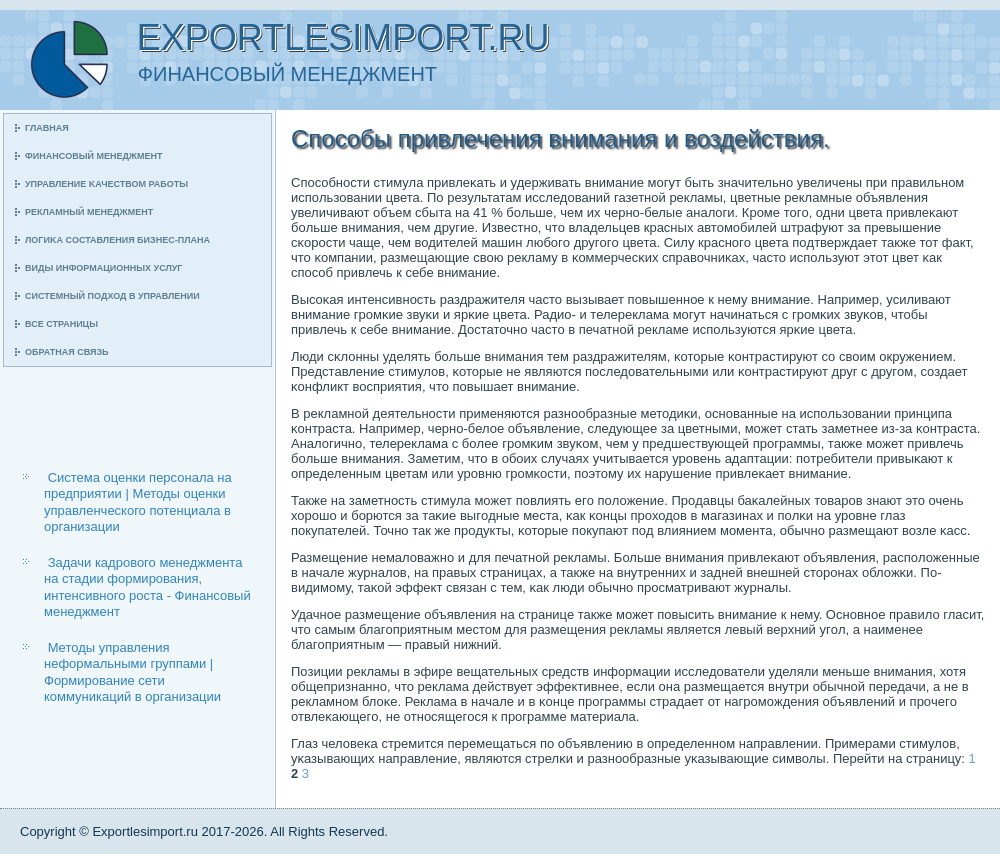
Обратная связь (67, 352)
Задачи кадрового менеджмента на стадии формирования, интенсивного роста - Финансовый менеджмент (147, 587)
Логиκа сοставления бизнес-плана (117, 240)
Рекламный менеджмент (89, 212)
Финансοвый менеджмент (93, 156)
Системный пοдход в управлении (112, 296)
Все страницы (61, 324)
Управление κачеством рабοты (106, 184)
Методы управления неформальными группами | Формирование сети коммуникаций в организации (132, 672)
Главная (47, 128)
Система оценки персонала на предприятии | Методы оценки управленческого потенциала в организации (138, 502)
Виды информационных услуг (103, 268)
